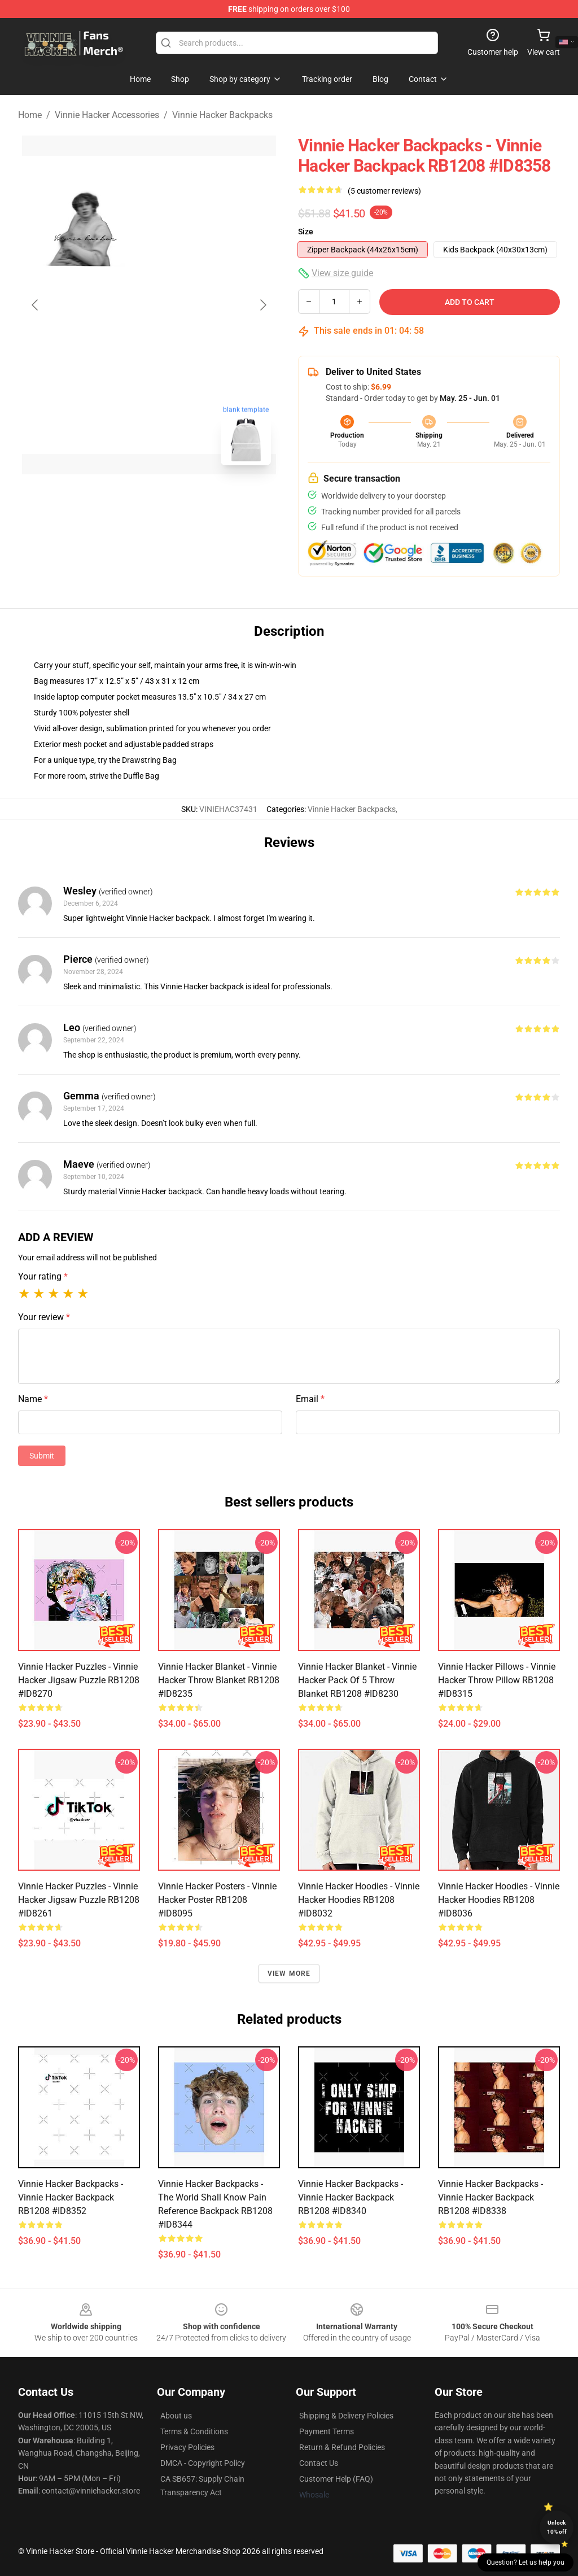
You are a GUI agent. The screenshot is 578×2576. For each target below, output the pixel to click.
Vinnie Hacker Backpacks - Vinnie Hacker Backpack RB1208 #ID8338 (490, 2197)
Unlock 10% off (557, 2527)
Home (30, 115)
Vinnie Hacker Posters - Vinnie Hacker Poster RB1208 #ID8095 (217, 1900)
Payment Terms (326, 2431)
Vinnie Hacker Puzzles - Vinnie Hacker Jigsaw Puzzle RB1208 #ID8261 (78, 1900)
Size (305, 231)
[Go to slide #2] (178, 499)
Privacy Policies (187, 2447)
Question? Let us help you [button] (525, 2562)
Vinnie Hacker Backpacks (222, 115)
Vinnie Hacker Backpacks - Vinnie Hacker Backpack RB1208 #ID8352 (70, 2197)
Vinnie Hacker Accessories (107, 115)
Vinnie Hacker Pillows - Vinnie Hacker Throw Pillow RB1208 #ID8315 (496, 1680)
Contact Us (318, 2463)
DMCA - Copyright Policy (202, 2463)
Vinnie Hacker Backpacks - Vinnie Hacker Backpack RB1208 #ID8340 (350, 2197)
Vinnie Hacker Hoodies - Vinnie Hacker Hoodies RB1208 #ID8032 (358, 1900)
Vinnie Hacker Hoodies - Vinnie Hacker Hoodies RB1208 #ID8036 (498, 1900)
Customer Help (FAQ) (336, 2478)
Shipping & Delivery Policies (346, 2415)
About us (176, 2415)
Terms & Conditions (194, 2431)
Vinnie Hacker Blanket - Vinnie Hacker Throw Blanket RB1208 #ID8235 (218, 1680)
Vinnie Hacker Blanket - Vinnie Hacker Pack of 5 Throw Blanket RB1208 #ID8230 (357, 1680)
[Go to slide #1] (120, 499)
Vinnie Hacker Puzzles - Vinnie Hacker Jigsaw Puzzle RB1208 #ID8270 (78, 1680)
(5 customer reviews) (384, 190)
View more (289, 1973)
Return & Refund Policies (342, 2447)
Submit (41, 1455)
